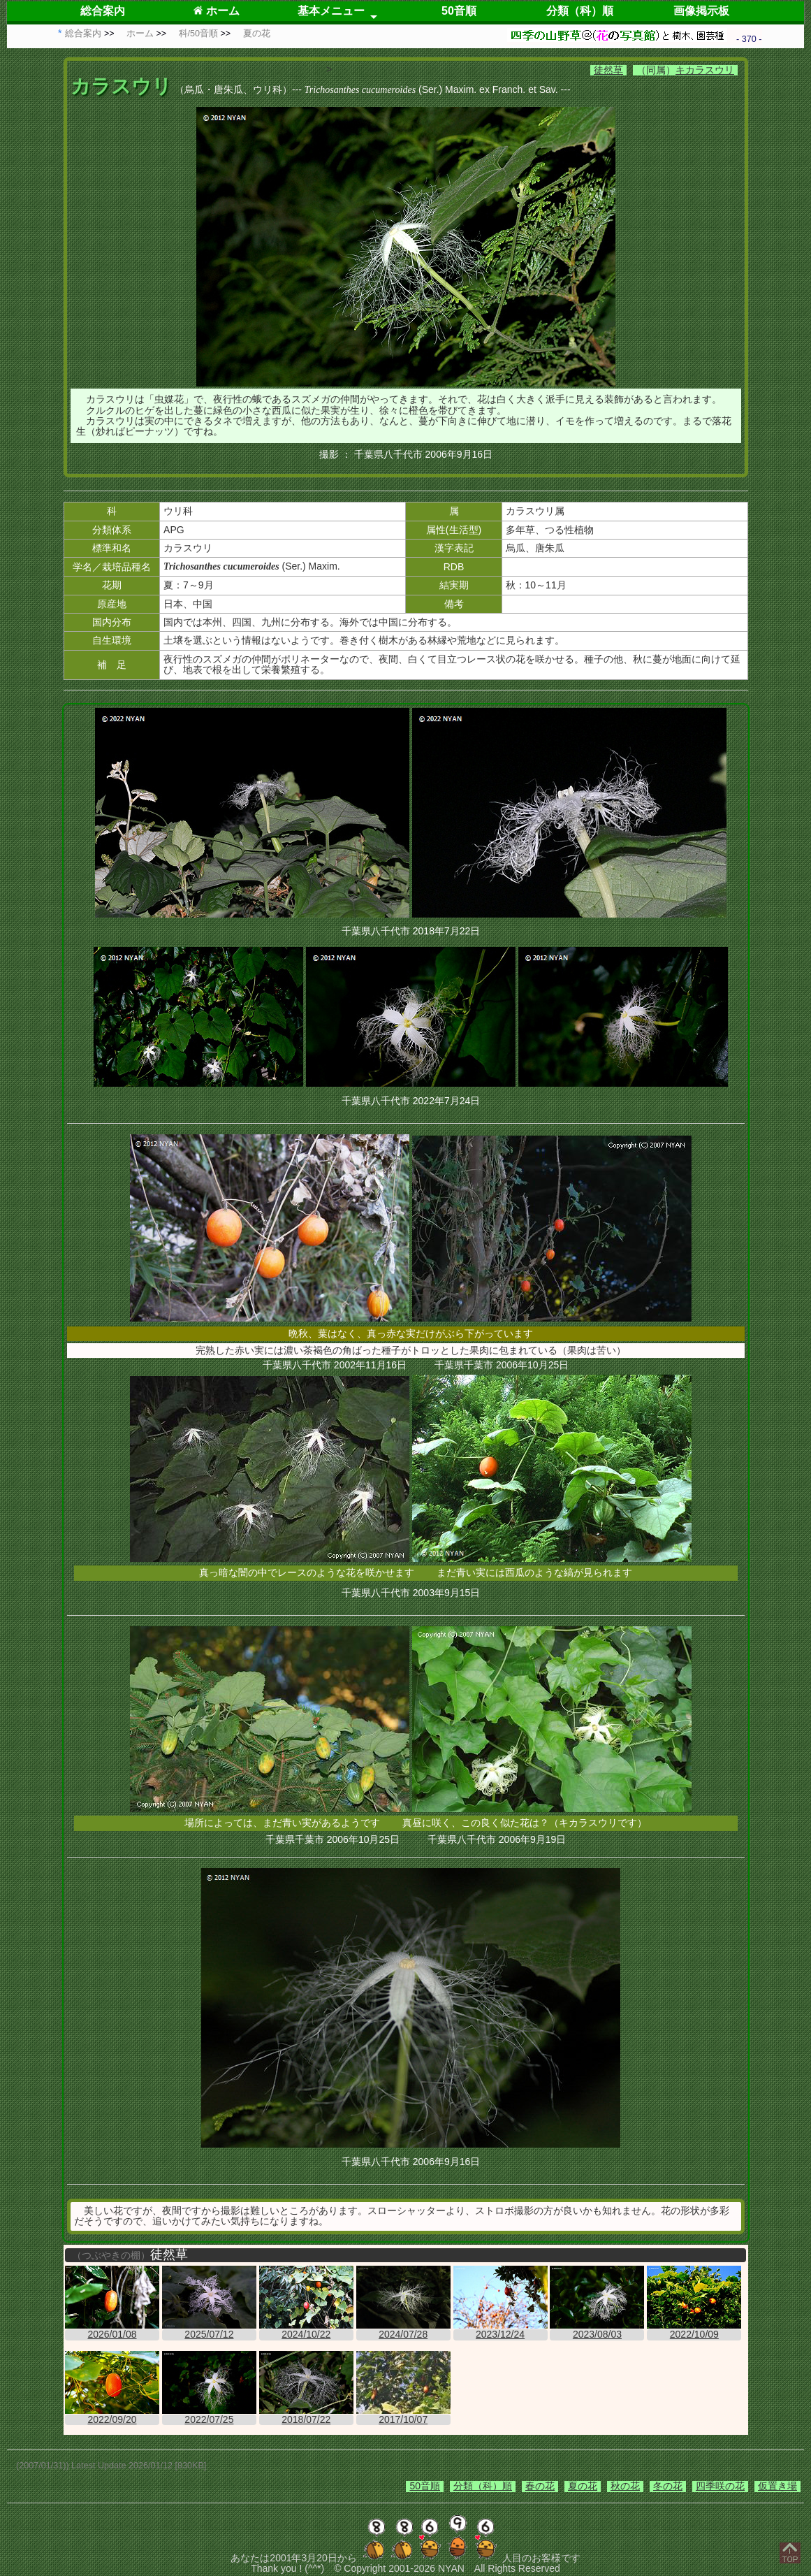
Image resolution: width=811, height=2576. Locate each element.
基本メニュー (331, 11)
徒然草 (608, 69)
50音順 (458, 11)
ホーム (216, 11)
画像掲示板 (701, 11)
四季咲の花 (720, 2485)
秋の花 (625, 2485)
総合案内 (102, 11)
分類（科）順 (579, 11)
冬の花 (667, 2485)
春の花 (540, 2485)
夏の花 (582, 2485)
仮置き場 (777, 2485)
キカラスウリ (704, 69)
